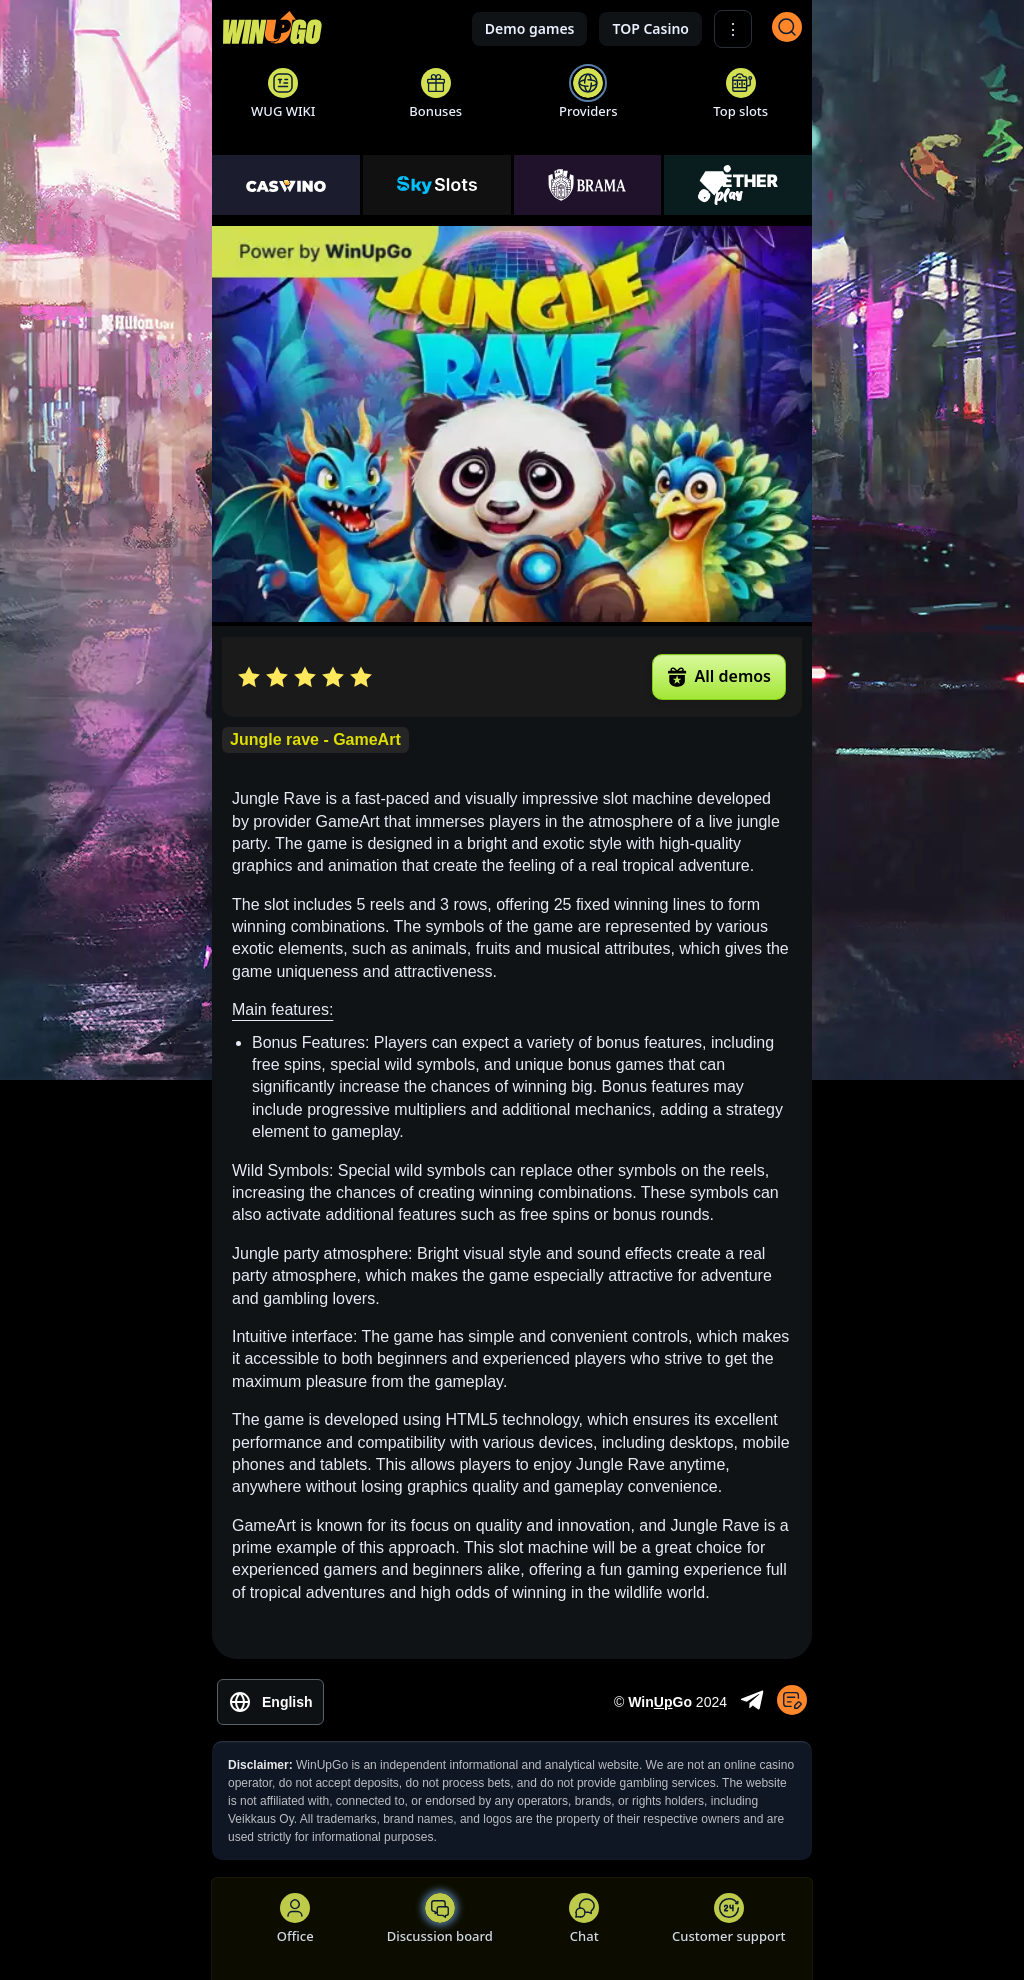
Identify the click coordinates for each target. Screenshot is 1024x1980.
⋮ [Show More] (733, 29)
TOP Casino (650, 28)
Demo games (530, 28)
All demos (719, 676)
